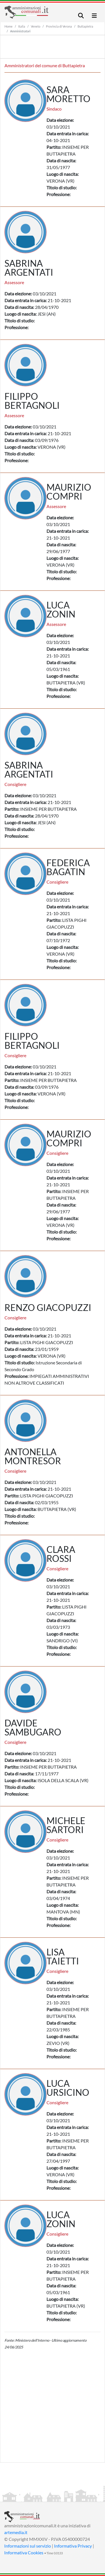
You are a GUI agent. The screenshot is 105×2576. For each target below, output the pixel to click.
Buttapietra (85, 26)
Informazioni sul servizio (27, 2545)
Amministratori (20, 31)
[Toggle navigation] (80, 15)
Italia (21, 26)
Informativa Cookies (23, 2552)
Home (8, 26)
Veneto (35, 26)
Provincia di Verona (59, 26)
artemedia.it (15, 2532)
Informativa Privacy (73, 2545)
